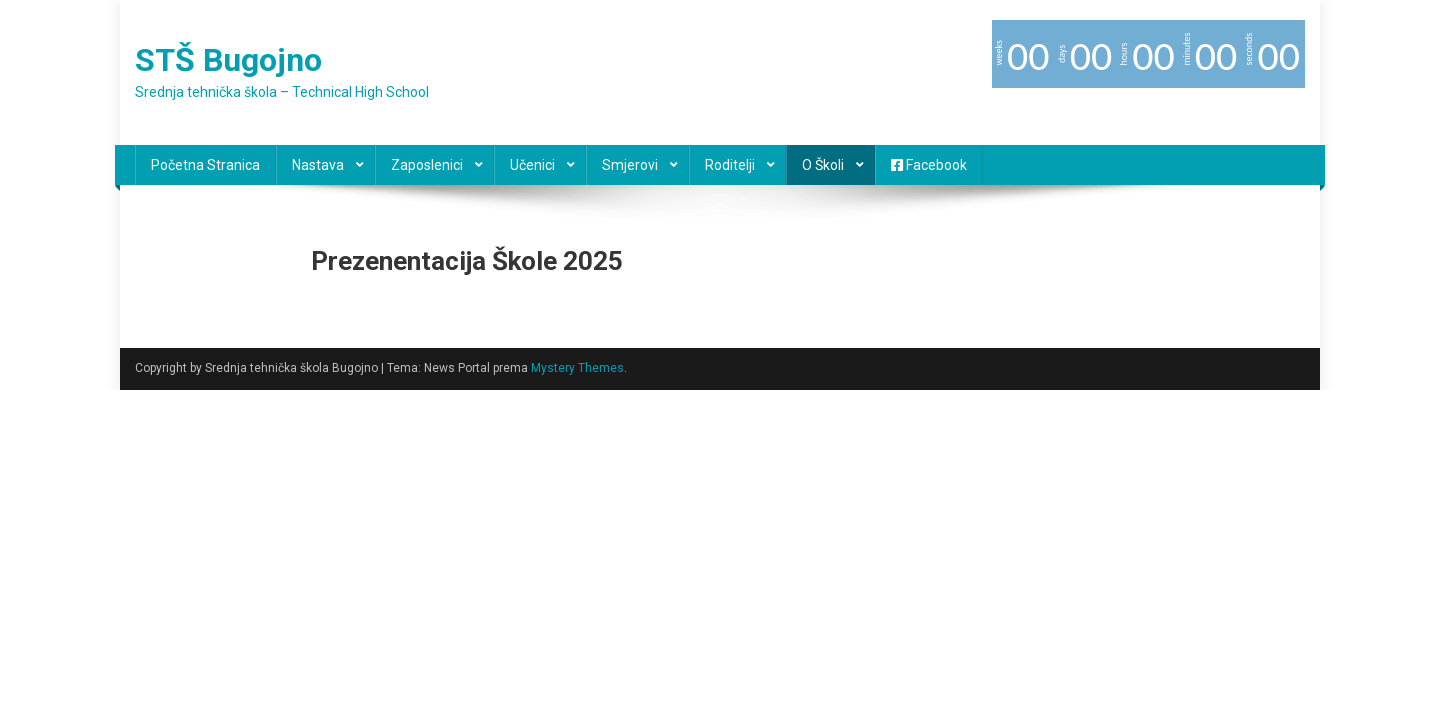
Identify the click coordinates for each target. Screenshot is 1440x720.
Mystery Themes (577, 368)
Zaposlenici (427, 165)
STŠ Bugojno (228, 60)
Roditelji (730, 165)
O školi (823, 165)
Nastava (318, 165)
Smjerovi (630, 165)
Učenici (532, 165)
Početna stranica (205, 165)
